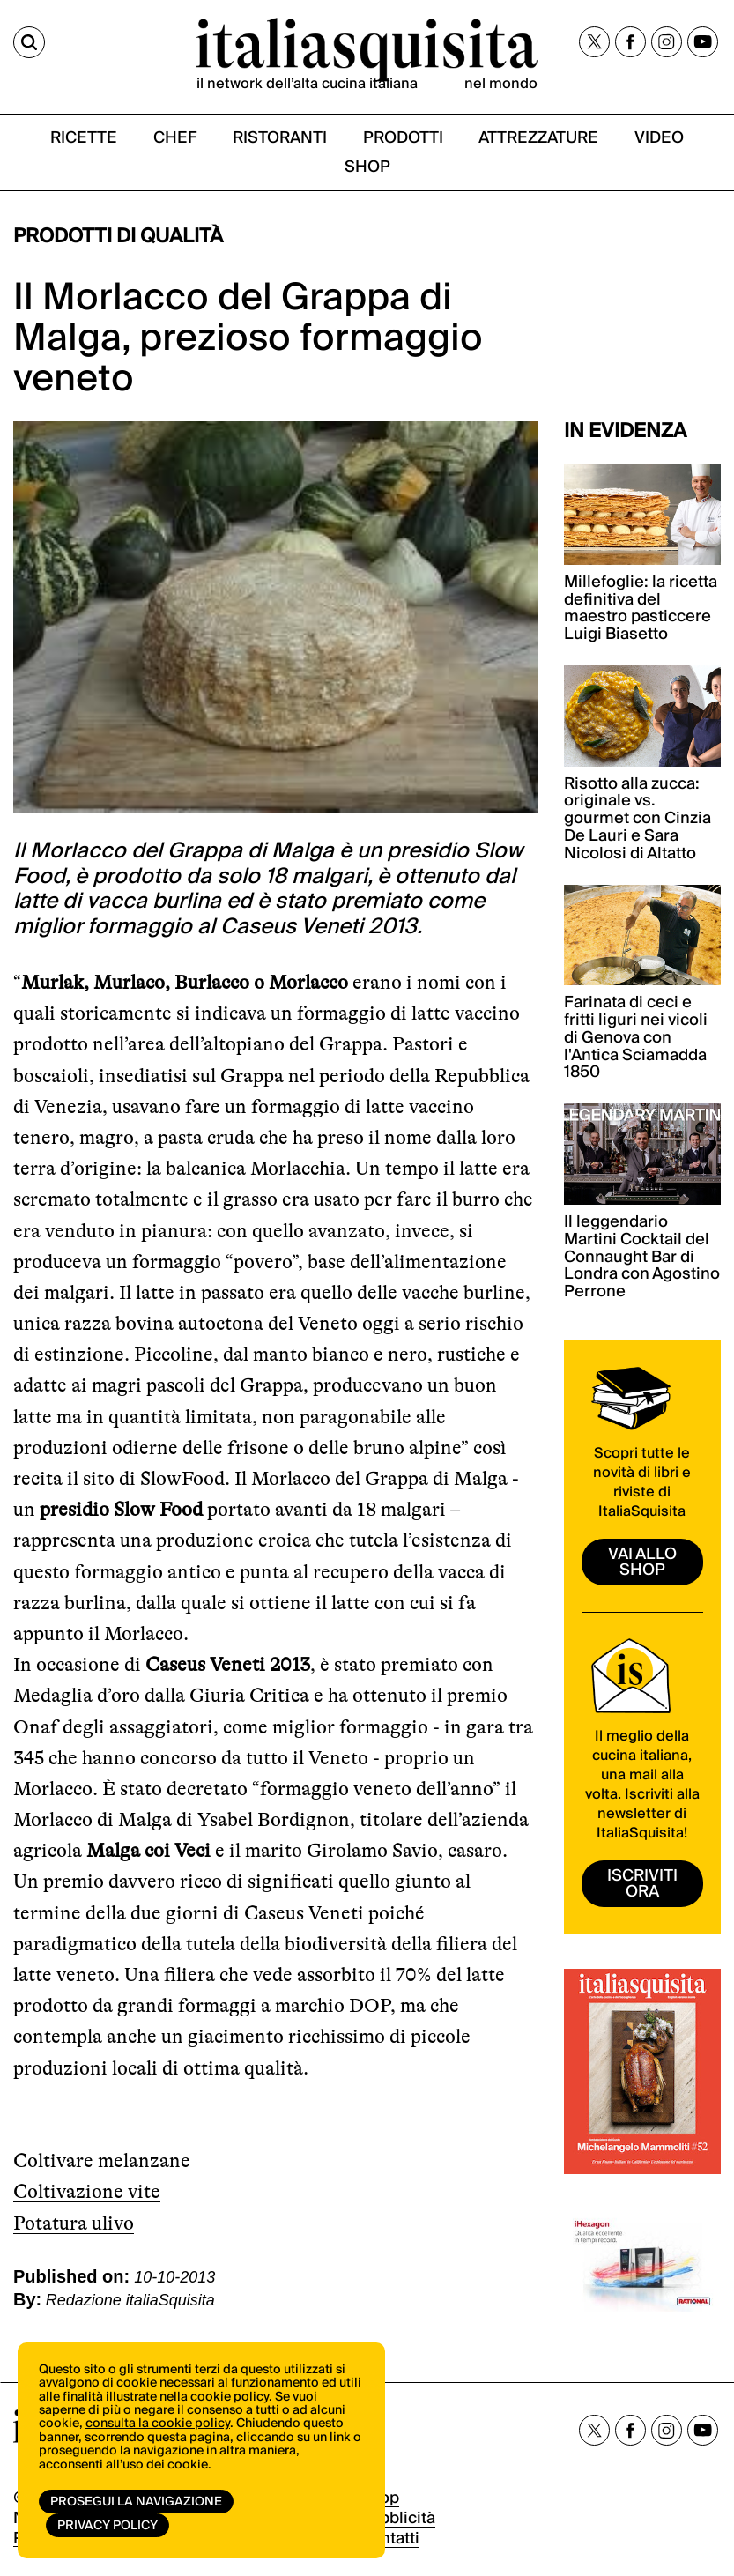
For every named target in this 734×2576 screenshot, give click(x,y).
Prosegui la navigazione (136, 2502)
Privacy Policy (107, 2525)
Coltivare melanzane (101, 2160)
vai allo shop (642, 1562)
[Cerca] (29, 42)
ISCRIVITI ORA (642, 1883)
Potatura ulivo (73, 2223)
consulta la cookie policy (157, 2423)
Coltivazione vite (86, 2191)
